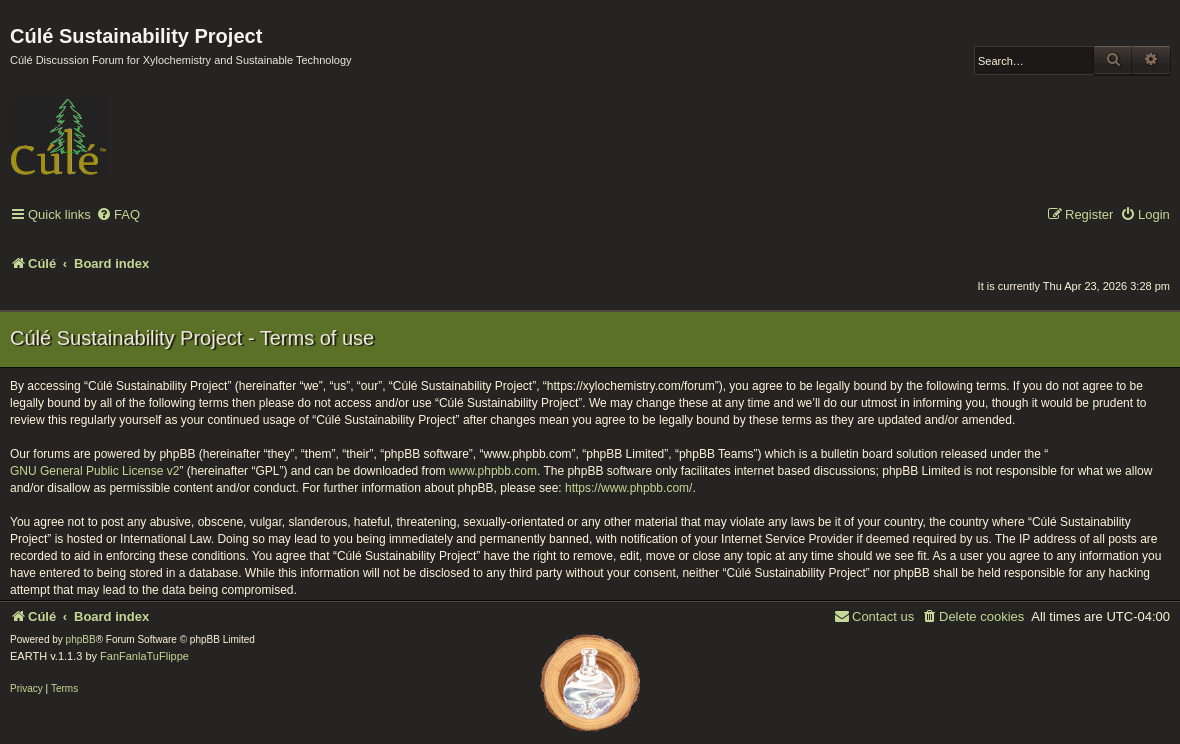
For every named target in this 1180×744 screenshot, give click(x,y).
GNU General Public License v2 (94, 471)
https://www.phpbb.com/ (628, 488)
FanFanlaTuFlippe (144, 656)
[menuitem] (118, 215)
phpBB (81, 639)
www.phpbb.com (493, 471)
